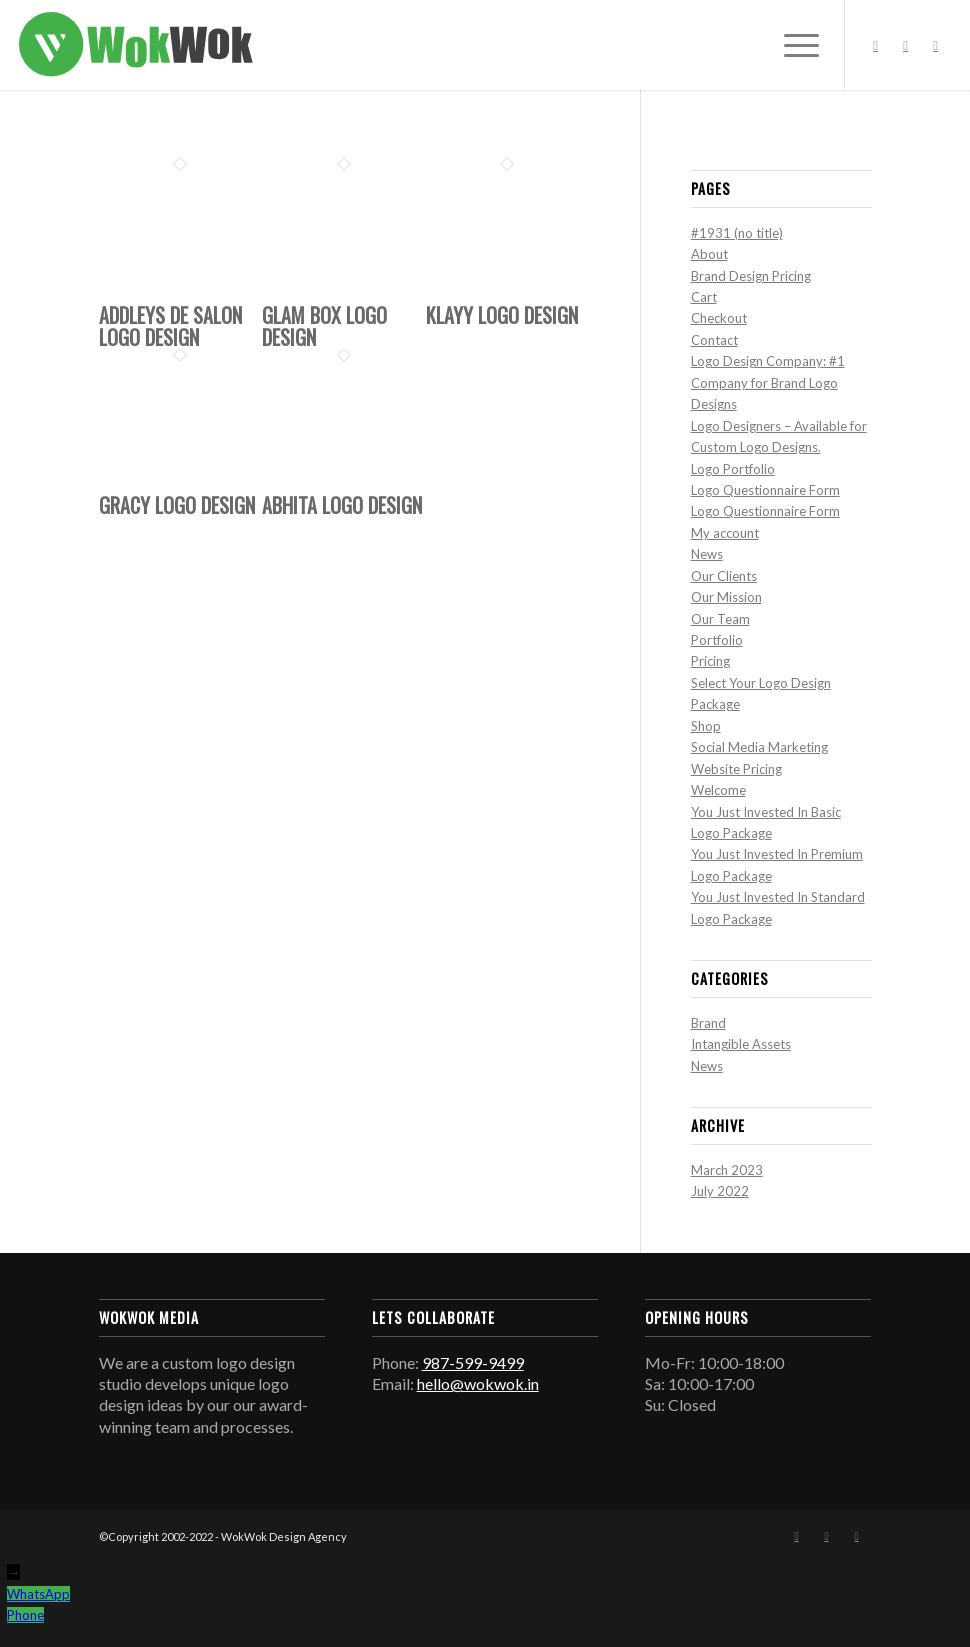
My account (725, 533)
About (709, 254)
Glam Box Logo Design (324, 326)
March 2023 (727, 1170)
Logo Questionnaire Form (765, 490)
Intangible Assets (741, 1044)
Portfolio (717, 640)
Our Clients (724, 576)
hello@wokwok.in (478, 1383)
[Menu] (791, 45)
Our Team (720, 619)
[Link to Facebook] (876, 45)
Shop (706, 726)
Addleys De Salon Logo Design (170, 326)
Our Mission (726, 597)
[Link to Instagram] (906, 45)
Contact (714, 340)
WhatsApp (38, 1594)
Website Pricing (736, 769)
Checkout (719, 318)
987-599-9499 (473, 1362)
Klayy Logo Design (502, 315)
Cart (704, 297)
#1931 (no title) (737, 233)
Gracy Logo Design (177, 505)
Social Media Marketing (759, 747)
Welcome (718, 790)
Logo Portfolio (733, 469)
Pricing (710, 661)
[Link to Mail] (936, 45)
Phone (25, 1615)
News (707, 554)
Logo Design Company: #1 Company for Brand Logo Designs (768, 382)
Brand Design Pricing (751, 276)
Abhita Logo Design (342, 505)
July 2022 (720, 1191)
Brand (708, 1023)
